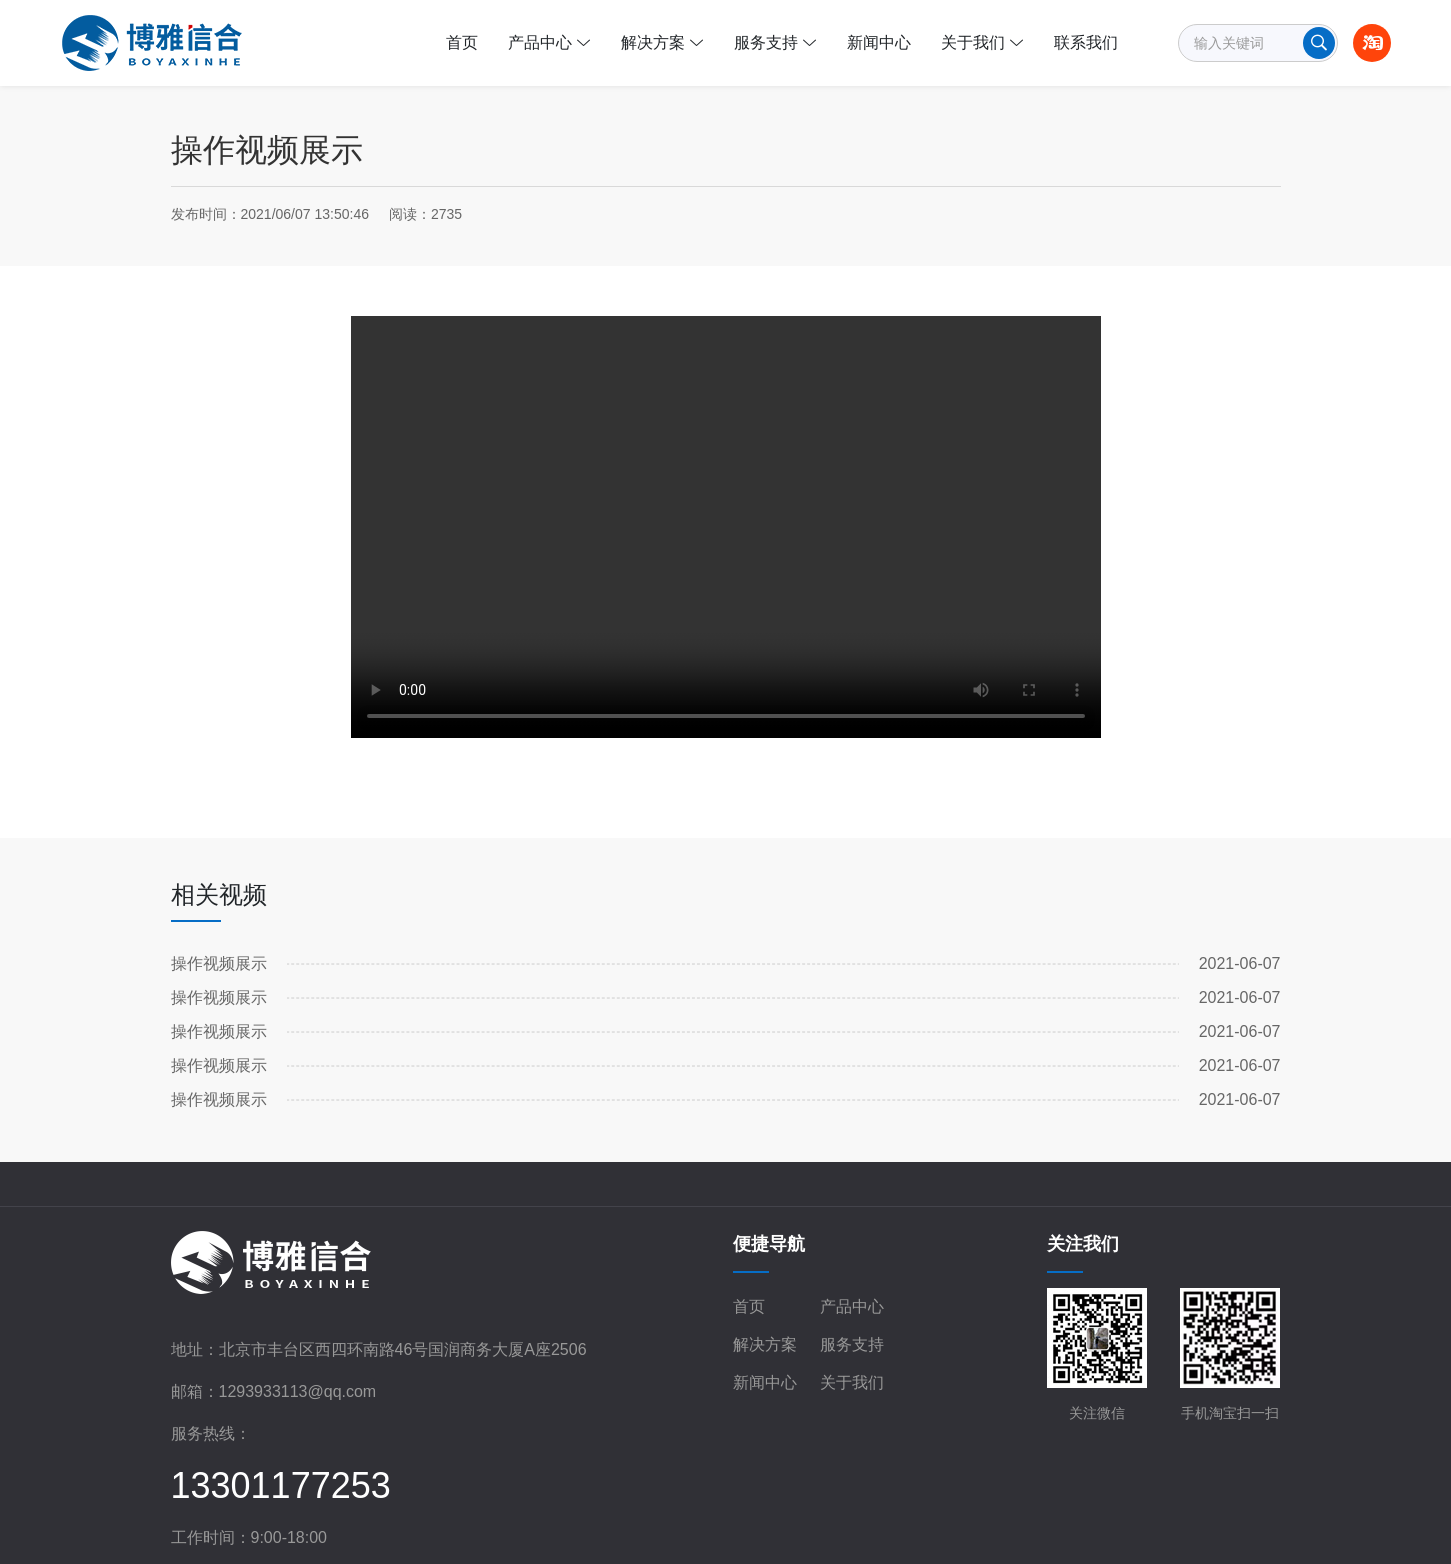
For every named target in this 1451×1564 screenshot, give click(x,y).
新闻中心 (765, 1382)
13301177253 (281, 1485)
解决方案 (765, 1344)
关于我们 (852, 1382)
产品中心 (852, 1306)
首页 (749, 1306)
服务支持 (852, 1344)
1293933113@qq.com (298, 1391)
